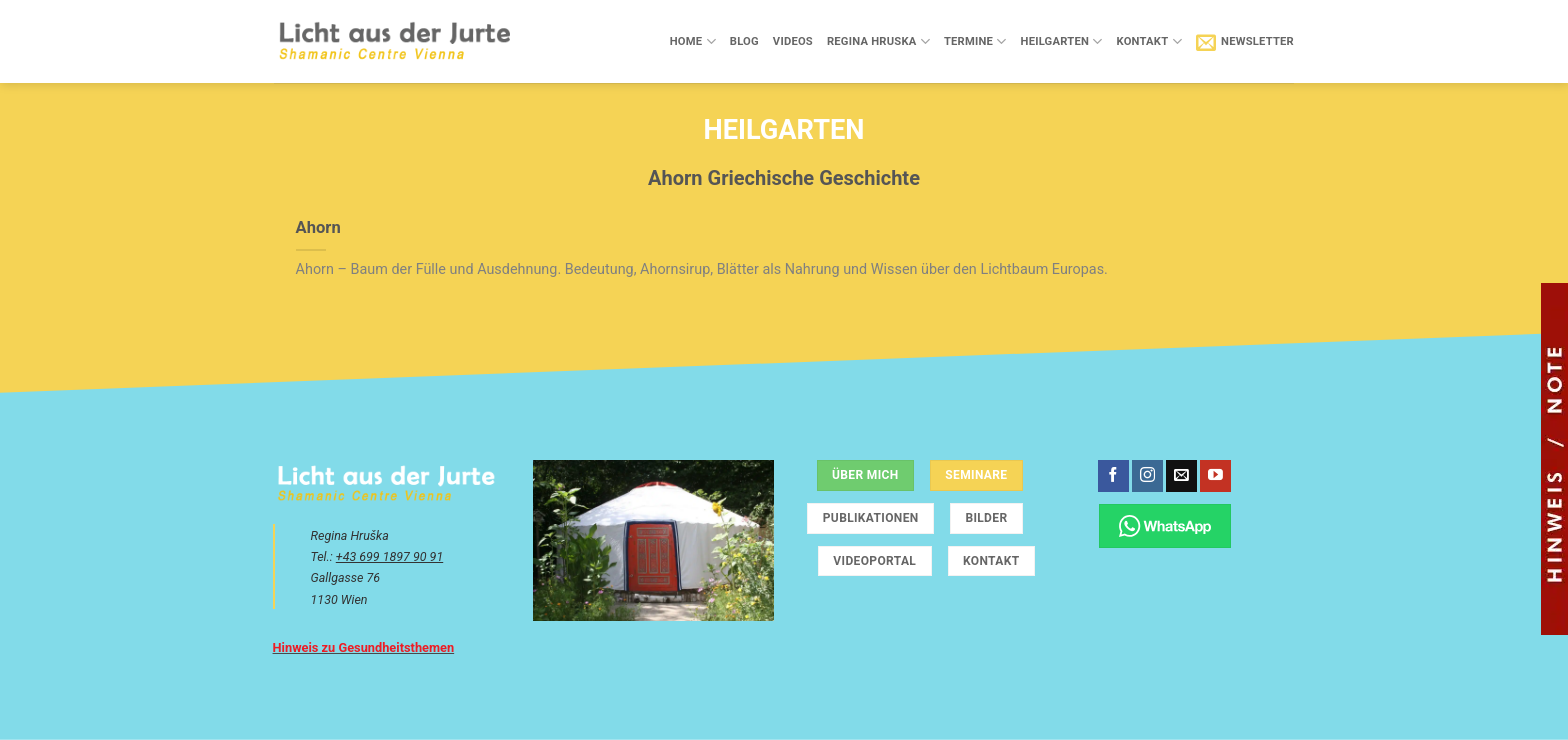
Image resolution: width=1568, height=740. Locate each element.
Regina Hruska (878, 41)
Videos (793, 41)
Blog (744, 41)
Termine (975, 41)
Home (693, 41)
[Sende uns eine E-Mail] (1181, 476)
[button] (1245, 42)
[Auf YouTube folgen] (1215, 476)
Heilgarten (1062, 41)
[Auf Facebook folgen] (1113, 476)
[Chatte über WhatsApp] (1165, 525)
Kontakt (1148, 41)
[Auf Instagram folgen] (1147, 476)
